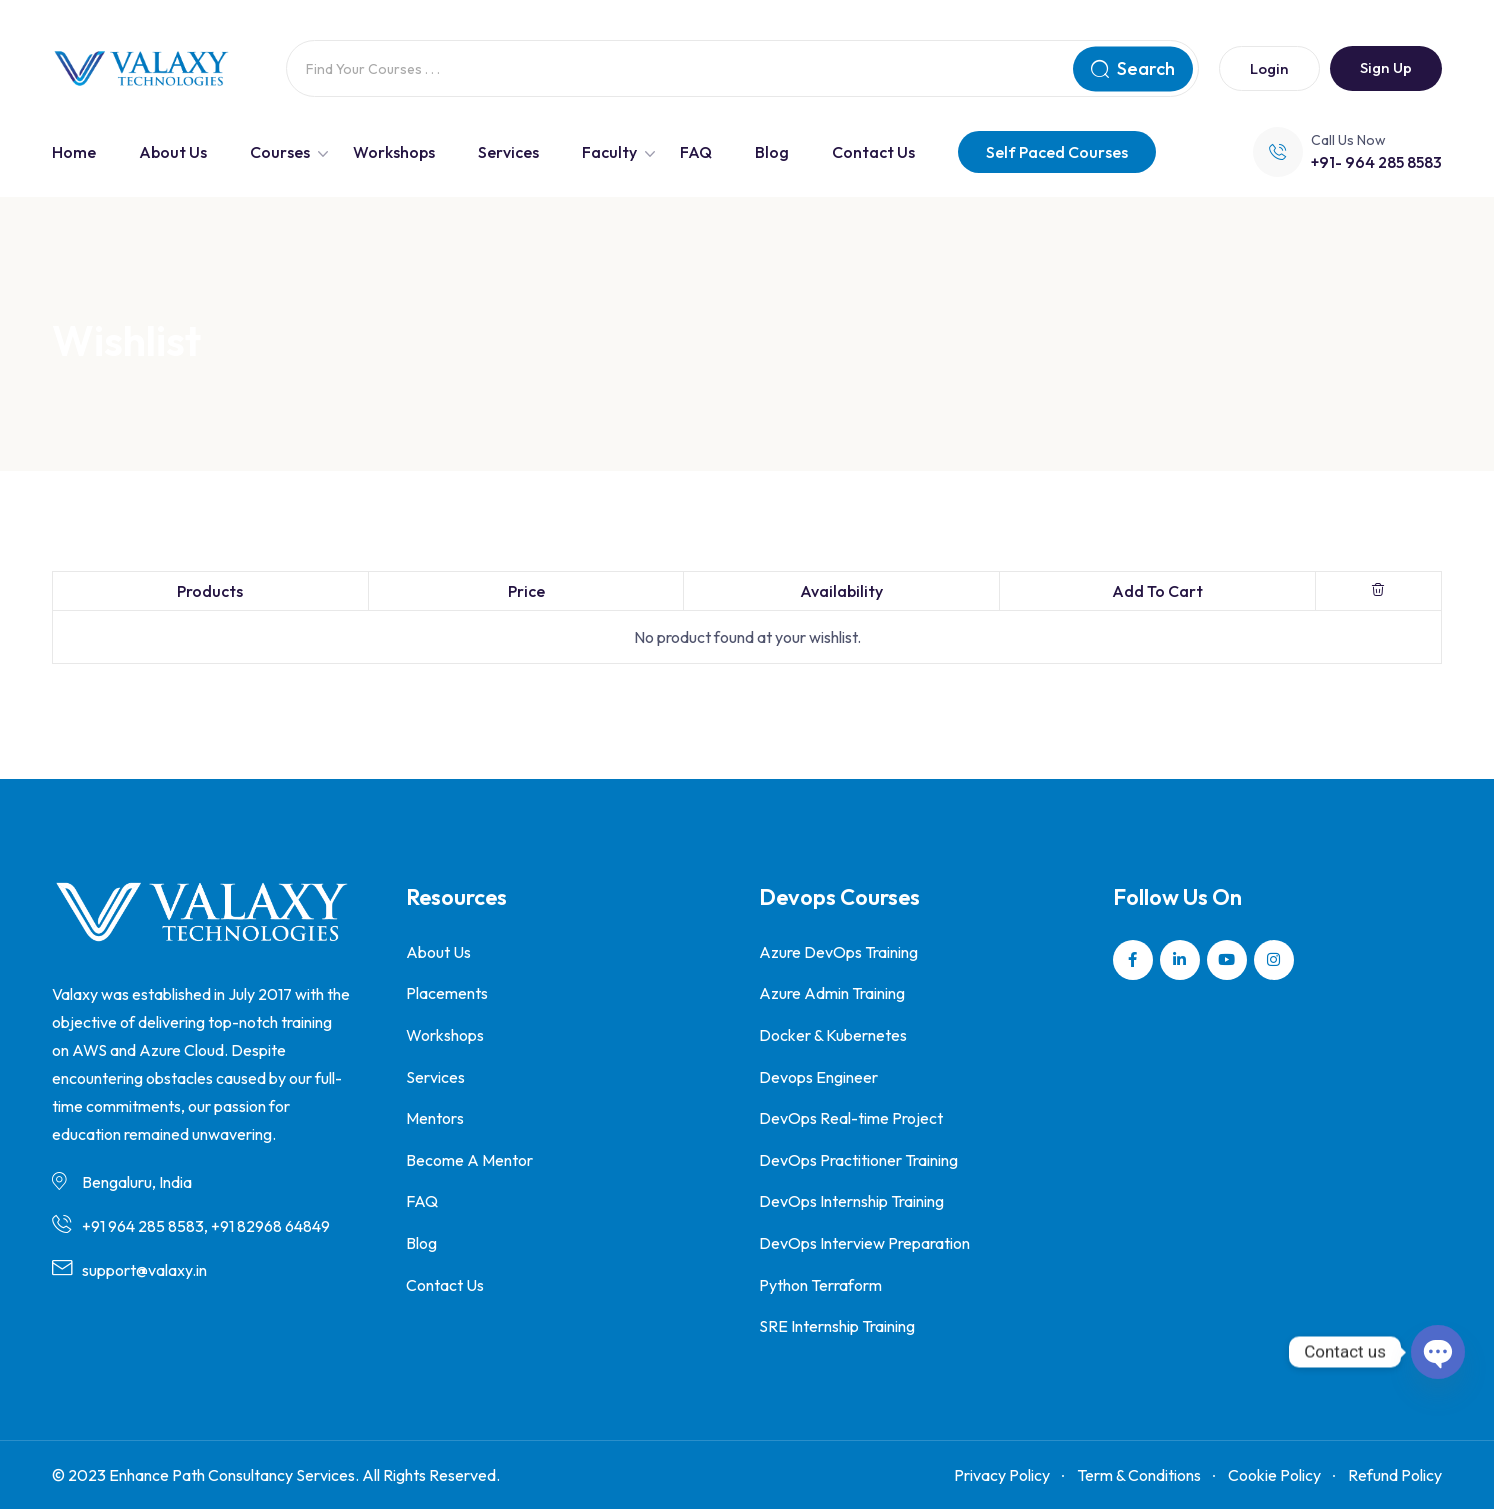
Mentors (435, 1118)
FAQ (696, 152)
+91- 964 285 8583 (1376, 162)
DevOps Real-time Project (851, 1118)
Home (74, 152)
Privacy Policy (1002, 1475)
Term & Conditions (1139, 1475)
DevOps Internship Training (851, 1201)
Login (1269, 68)
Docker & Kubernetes (833, 1035)
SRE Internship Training (837, 1326)
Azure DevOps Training (838, 952)
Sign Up (1386, 67)
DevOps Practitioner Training (858, 1160)
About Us (173, 152)
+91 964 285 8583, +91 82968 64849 (206, 1226)
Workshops (394, 152)
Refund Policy (1395, 1475)
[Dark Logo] (141, 69)
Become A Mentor (469, 1160)
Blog (772, 152)
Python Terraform (820, 1285)
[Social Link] (1133, 960)
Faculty (609, 152)
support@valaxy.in (144, 1270)
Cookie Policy (1274, 1475)
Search (1133, 68)
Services (508, 152)
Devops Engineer (818, 1077)
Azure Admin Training (832, 993)
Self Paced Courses (1057, 152)
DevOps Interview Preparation (864, 1243)
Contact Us (873, 152)
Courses (280, 152)
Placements (447, 993)
